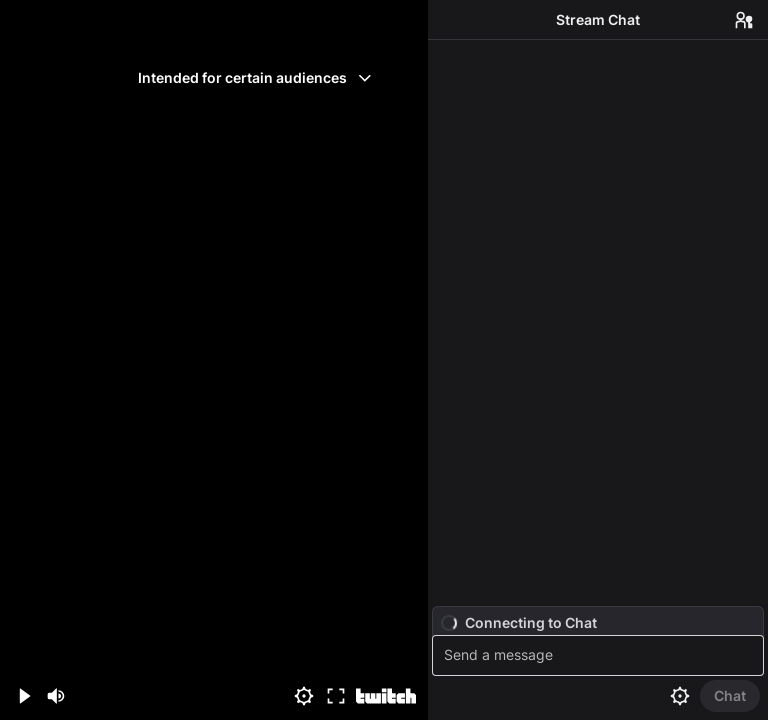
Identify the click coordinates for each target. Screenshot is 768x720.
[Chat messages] (598, 323)
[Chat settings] (680, 696)
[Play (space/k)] (24, 696)
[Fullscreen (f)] (336, 696)
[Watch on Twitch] (386, 696)
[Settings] (304, 696)
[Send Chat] (730, 696)
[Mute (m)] (56, 696)
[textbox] (600, 655)
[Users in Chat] (744, 20)
